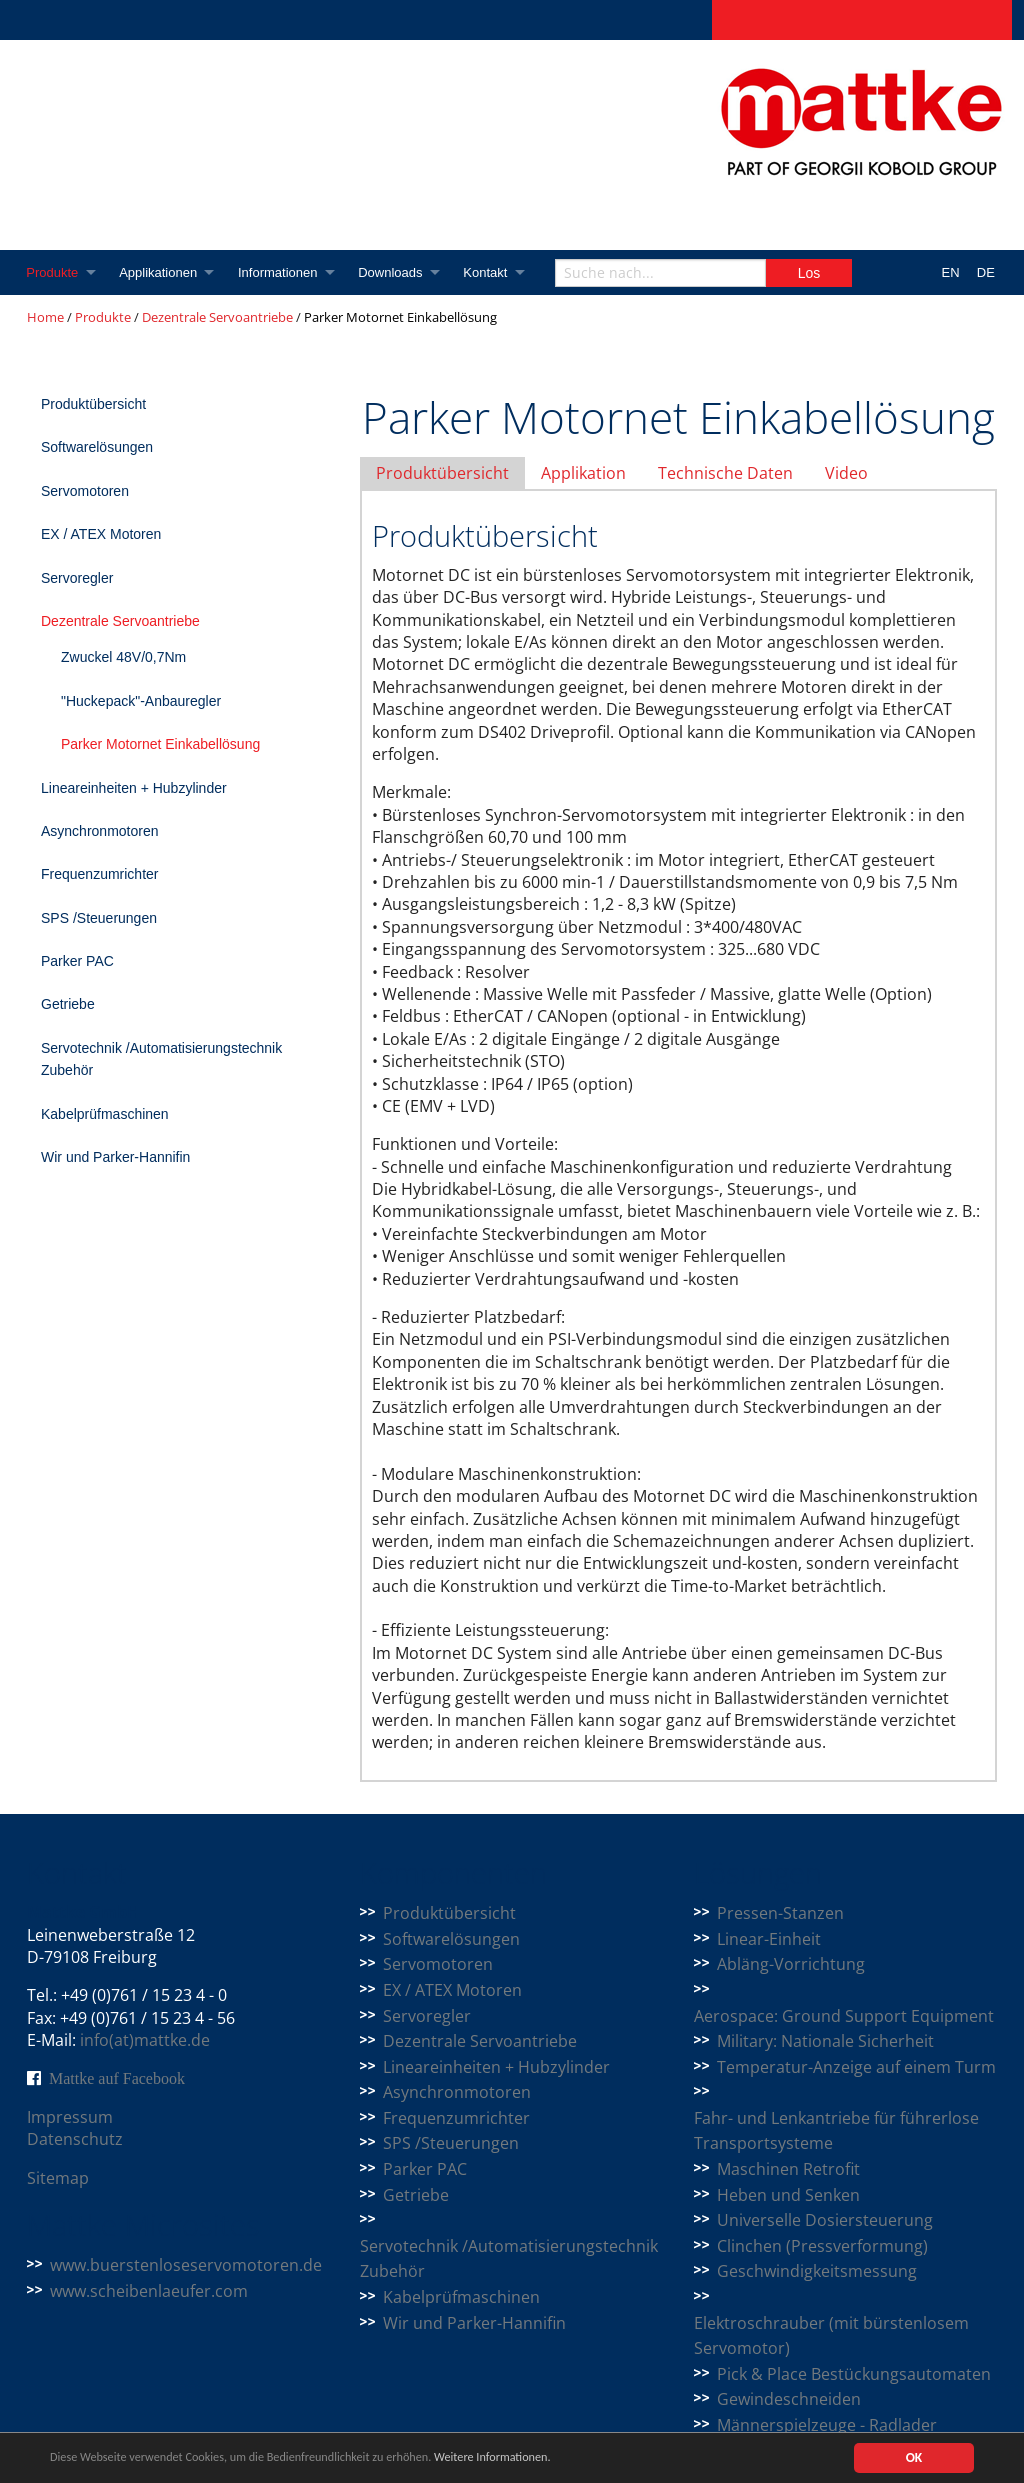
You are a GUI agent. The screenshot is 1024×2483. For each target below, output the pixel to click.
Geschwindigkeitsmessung (817, 2271)
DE (986, 272)
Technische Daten (725, 473)
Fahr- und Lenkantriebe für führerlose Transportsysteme (836, 2131)
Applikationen (162, 272)
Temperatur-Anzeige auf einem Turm (856, 2067)
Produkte (53, 272)
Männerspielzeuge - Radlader (827, 2425)
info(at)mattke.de (145, 2040)
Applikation (583, 473)
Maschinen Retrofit (788, 2169)
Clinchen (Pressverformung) (822, 2246)
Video (846, 473)
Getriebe (68, 1004)
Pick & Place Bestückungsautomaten (854, 2374)
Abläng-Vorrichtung (791, 1964)
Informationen (284, 272)
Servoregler (77, 578)
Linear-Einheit (769, 1939)
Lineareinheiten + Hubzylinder (134, 788)
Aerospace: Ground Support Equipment (844, 2016)
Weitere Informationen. (543, 2458)
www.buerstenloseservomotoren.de (186, 2265)
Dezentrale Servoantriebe (217, 317)
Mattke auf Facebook (117, 2078)
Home (45, 317)
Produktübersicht (93, 404)
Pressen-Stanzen (780, 1913)
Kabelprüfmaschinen (105, 1114)
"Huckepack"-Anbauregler (141, 701)
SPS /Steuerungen (99, 918)
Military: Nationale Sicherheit (825, 2041)
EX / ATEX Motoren (101, 534)
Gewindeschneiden (789, 2399)
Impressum (70, 2117)
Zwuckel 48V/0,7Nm (123, 657)
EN (951, 272)
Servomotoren (85, 491)
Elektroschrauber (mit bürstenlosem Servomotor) (831, 2336)
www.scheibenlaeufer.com (149, 2291)
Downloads (399, 272)
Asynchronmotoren (100, 831)
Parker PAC (77, 961)
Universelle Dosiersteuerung (825, 2220)
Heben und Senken (788, 2195)
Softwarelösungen (97, 447)
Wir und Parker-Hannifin (115, 1157)
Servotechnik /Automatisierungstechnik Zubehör (161, 1059)
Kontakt (497, 272)
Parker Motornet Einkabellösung (160, 744)
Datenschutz (75, 2139)
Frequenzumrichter (100, 874)
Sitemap (58, 2178)
